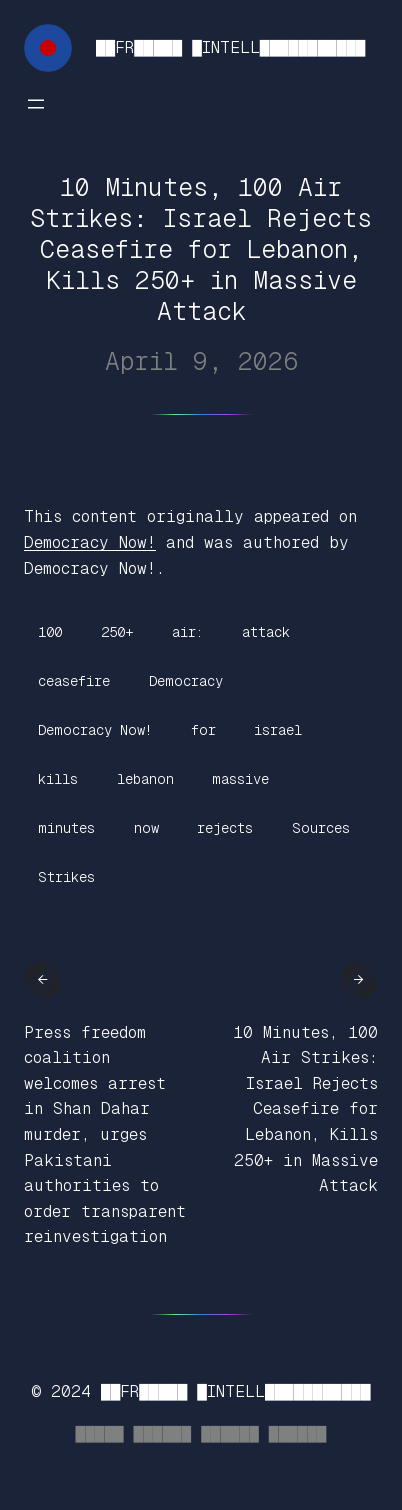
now (146, 828)
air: (187, 632)
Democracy (186, 681)
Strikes (66, 877)
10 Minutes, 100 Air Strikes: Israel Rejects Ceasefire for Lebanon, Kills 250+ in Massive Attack (305, 1109)
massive (240, 779)
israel (278, 730)
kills (58, 779)
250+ (117, 632)
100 (50, 632)
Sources (321, 828)
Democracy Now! (90, 542)
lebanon (145, 779)
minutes (66, 828)
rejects (225, 828)
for (203, 730)
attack (266, 632)
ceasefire (74, 681)
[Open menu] (36, 104)
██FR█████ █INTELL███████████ (230, 47)
